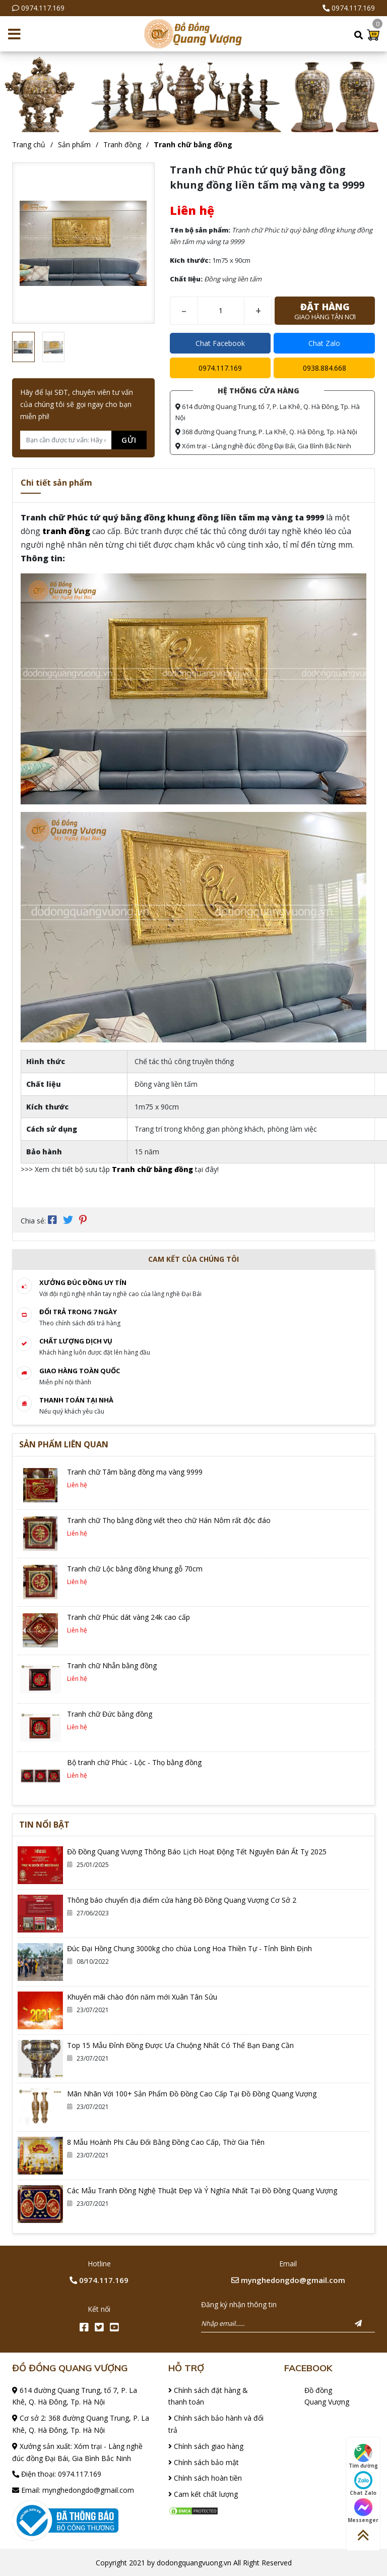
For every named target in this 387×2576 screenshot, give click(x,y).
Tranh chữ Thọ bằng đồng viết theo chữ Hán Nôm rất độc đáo (169, 1519)
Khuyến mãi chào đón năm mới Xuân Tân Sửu (142, 1996)
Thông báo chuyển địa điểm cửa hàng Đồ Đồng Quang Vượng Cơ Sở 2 (181, 1899)
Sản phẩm (74, 144)
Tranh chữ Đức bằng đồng (109, 1713)
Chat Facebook (220, 343)
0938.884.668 (324, 368)
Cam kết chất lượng (203, 2493)
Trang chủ (28, 144)
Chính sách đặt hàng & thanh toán (208, 2395)
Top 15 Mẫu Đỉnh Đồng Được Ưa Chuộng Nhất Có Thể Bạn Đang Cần (180, 2044)
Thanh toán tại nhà (76, 1399)
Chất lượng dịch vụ (75, 1340)
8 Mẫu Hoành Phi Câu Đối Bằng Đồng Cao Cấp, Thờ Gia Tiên (166, 2141)
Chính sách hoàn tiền (205, 2477)
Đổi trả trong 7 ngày (78, 1310)
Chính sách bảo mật (203, 2461)
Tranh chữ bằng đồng (193, 144)
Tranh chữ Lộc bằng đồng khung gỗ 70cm (135, 1567)
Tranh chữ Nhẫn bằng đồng (112, 1664)
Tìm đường (363, 2456)
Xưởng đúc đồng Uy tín (82, 1281)
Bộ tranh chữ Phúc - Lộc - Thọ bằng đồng (134, 1761)
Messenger (363, 2511)
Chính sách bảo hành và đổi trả (216, 2423)
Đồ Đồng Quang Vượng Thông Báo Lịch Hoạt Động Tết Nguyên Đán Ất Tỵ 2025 (197, 1850)
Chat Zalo (324, 343)
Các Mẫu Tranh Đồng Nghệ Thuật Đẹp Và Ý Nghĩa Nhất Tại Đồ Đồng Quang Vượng (202, 2189)
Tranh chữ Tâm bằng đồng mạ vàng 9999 (135, 1471)
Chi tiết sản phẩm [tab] (56, 483)
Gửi (129, 440)
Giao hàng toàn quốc (79, 1369)
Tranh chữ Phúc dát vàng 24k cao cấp (128, 1616)
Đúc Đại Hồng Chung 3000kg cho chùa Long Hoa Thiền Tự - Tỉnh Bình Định (189, 1947)
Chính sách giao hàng (205, 2445)
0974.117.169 (42, 8)
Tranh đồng (122, 144)
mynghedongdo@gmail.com (288, 2279)
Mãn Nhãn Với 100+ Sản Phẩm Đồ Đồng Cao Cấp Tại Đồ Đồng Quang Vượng (191, 2092)
